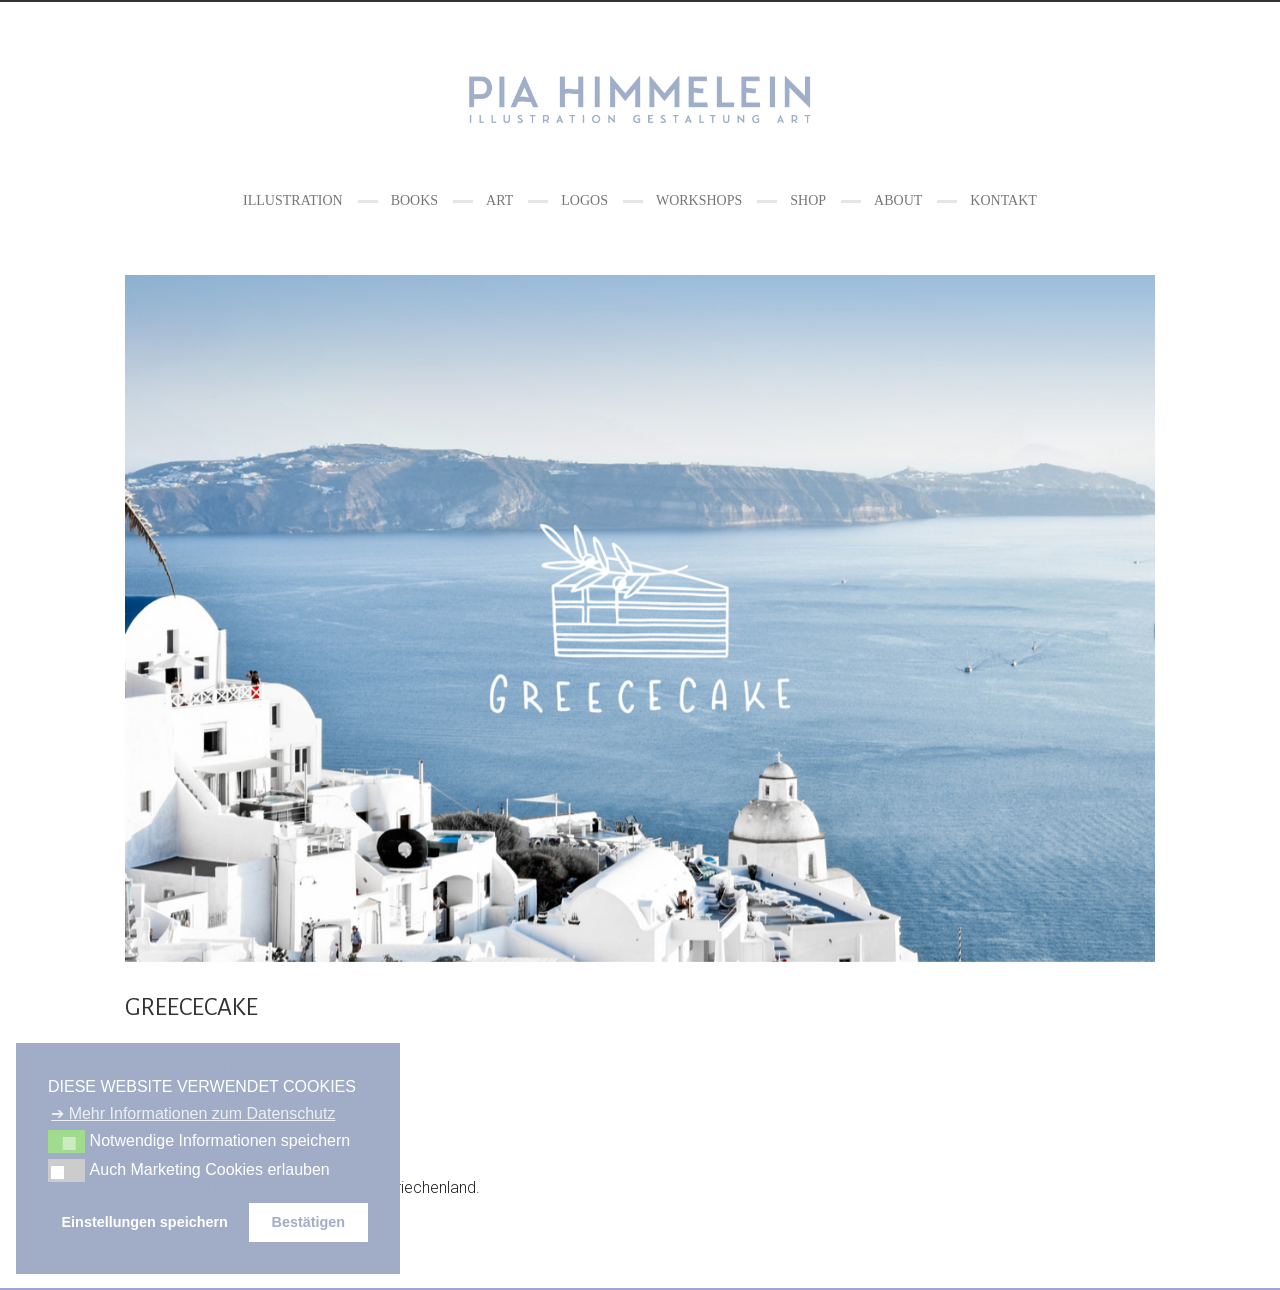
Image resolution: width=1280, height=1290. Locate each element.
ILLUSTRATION (293, 200)
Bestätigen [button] (308, 1222)
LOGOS (584, 200)
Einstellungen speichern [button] (145, 1222)
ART (499, 200)
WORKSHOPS (699, 200)
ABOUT (898, 200)
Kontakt (1003, 200)
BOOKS (414, 200)
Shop (808, 200)
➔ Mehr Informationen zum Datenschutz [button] (193, 1113)
